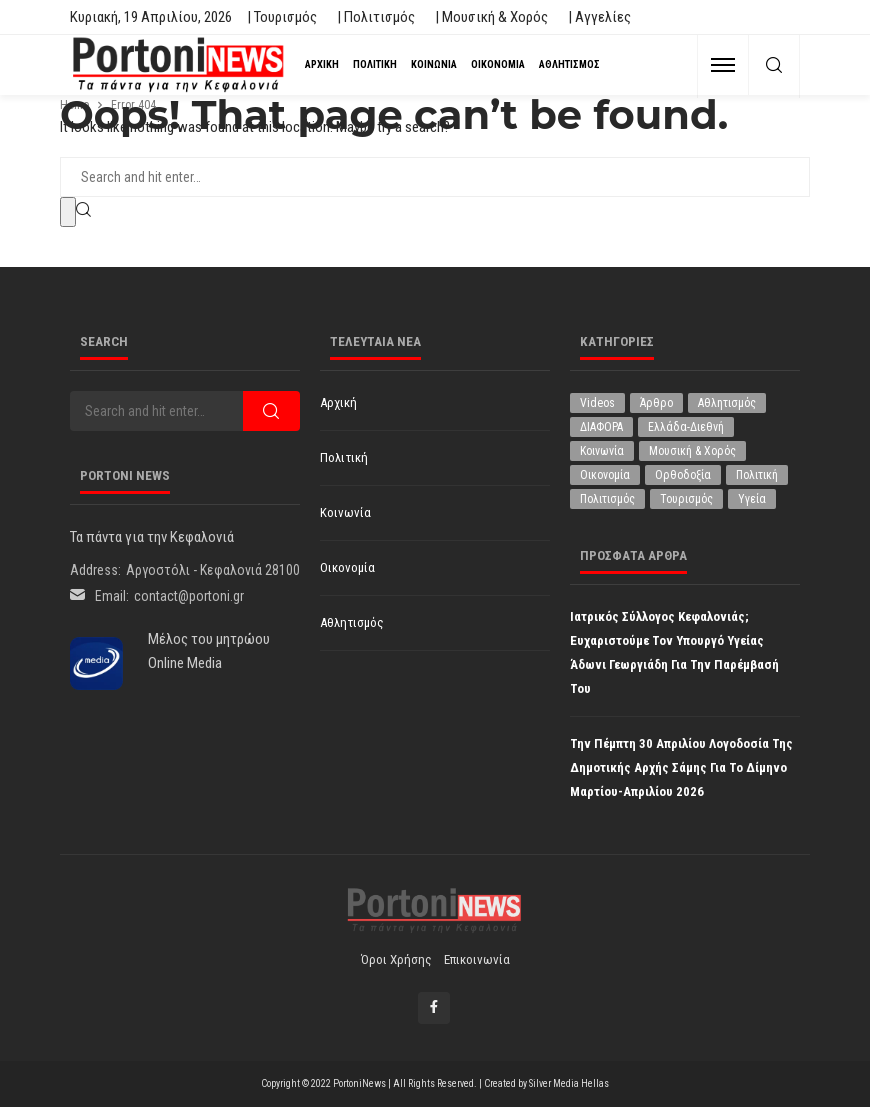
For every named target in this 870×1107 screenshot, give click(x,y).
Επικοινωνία (477, 959)
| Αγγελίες (599, 17)
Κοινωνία (434, 64)
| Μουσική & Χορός (491, 17)
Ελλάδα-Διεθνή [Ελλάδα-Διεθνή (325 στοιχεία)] (686, 427)
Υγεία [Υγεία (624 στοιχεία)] (752, 499)
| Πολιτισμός (376, 17)
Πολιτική (375, 64)
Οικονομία (498, 64)
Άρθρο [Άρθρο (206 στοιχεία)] (656, 403)
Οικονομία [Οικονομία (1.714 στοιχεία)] (605, 475)
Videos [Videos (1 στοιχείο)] (597, 403)
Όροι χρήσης (396, 959)
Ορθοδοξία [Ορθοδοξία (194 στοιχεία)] (683, 475)
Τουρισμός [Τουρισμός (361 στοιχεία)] (686, 499)
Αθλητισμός (569, 64)
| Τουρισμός (282, 17)
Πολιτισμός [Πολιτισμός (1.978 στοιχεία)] (607, 499)
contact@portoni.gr (189, 596)
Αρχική (322, 64)
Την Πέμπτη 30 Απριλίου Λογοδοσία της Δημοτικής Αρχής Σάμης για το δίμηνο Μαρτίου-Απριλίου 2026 (681, 767)
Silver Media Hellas (569, 1083)
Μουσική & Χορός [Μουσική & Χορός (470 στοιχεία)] (692, 451)
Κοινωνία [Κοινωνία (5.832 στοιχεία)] (602, 451)
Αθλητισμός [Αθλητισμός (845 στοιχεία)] (727, 403)
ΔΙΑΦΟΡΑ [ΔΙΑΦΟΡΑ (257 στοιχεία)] (601, 427)
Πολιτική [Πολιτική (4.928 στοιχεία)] (757, 475)
